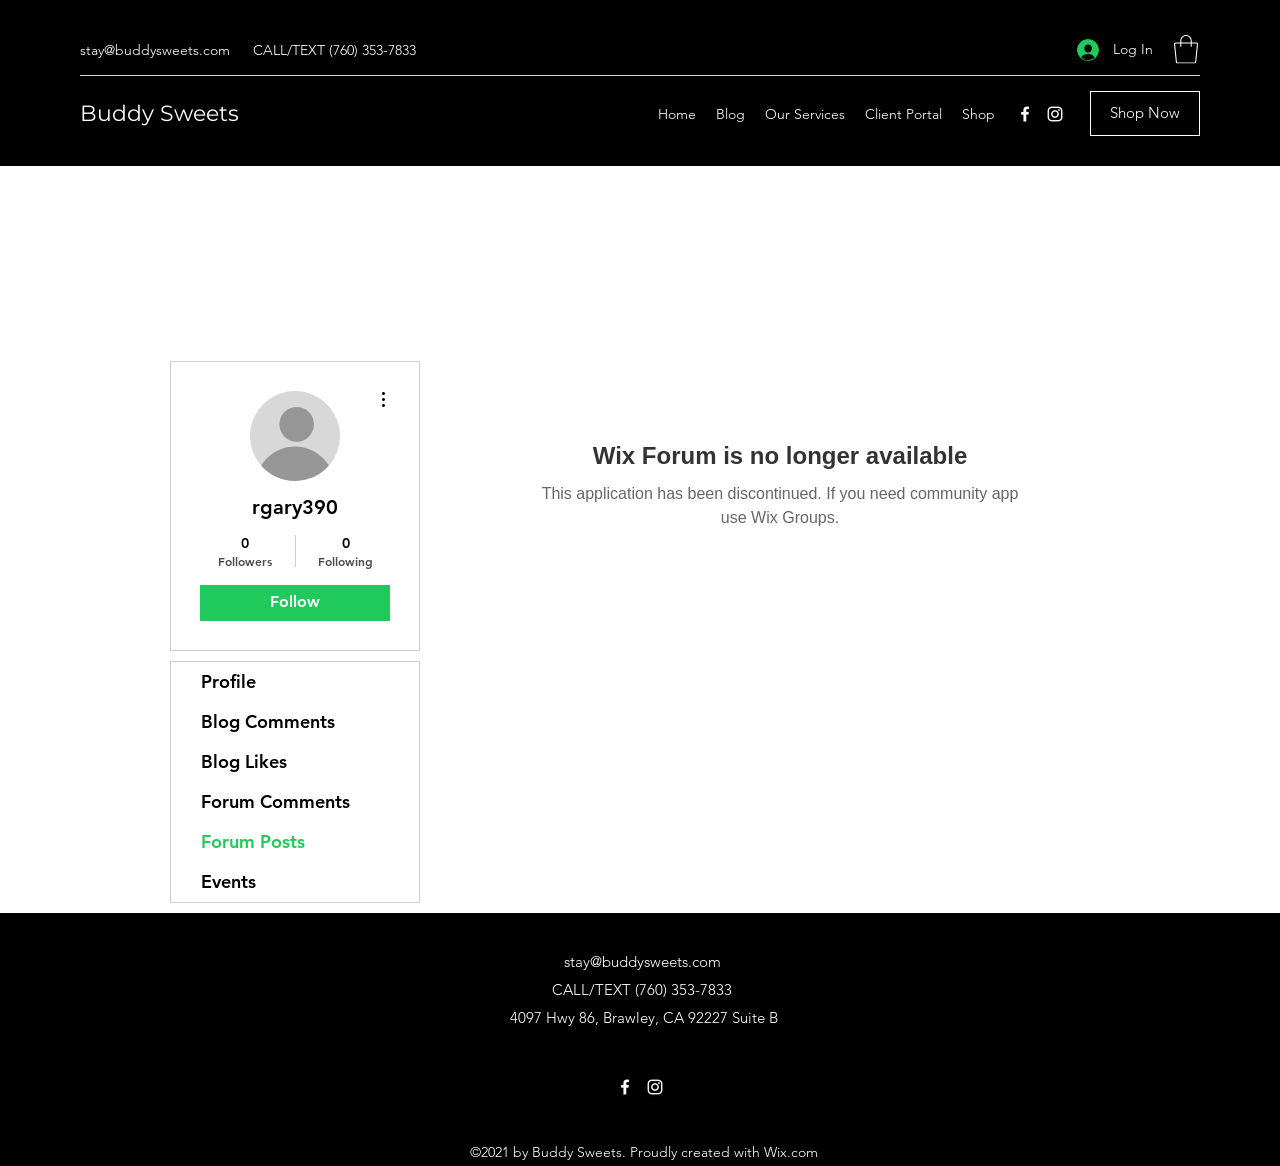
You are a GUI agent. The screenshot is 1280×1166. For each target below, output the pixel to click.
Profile (228, 681)
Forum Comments (275, 801)
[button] (1186, 49)
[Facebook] (1025, 114)
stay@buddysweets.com (155, 50)
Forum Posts (253, 841)
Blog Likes (244, 761)
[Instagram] (1055, 114)
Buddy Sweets (159, 113)
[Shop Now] (1145, 113)
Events (228, 881)
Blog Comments (268, 721)
